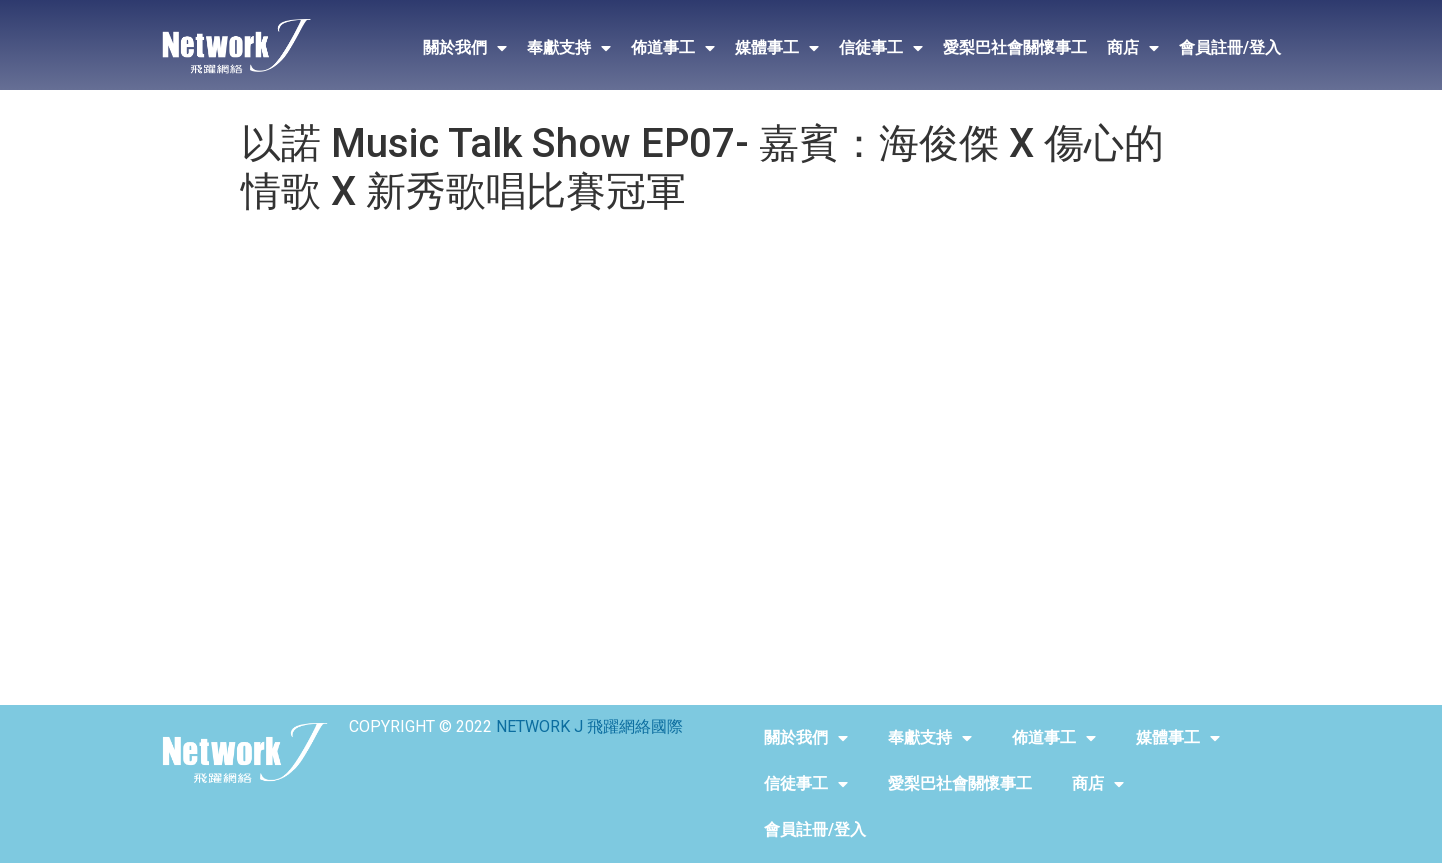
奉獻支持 (569, 48)
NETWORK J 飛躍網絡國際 (589, 726)
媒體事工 (777, 48)
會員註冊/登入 (1230, 47)
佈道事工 (673, 48)
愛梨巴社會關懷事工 (1015, 47)
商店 (1133, 48)
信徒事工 (881, 48)
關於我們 (465, 48)
